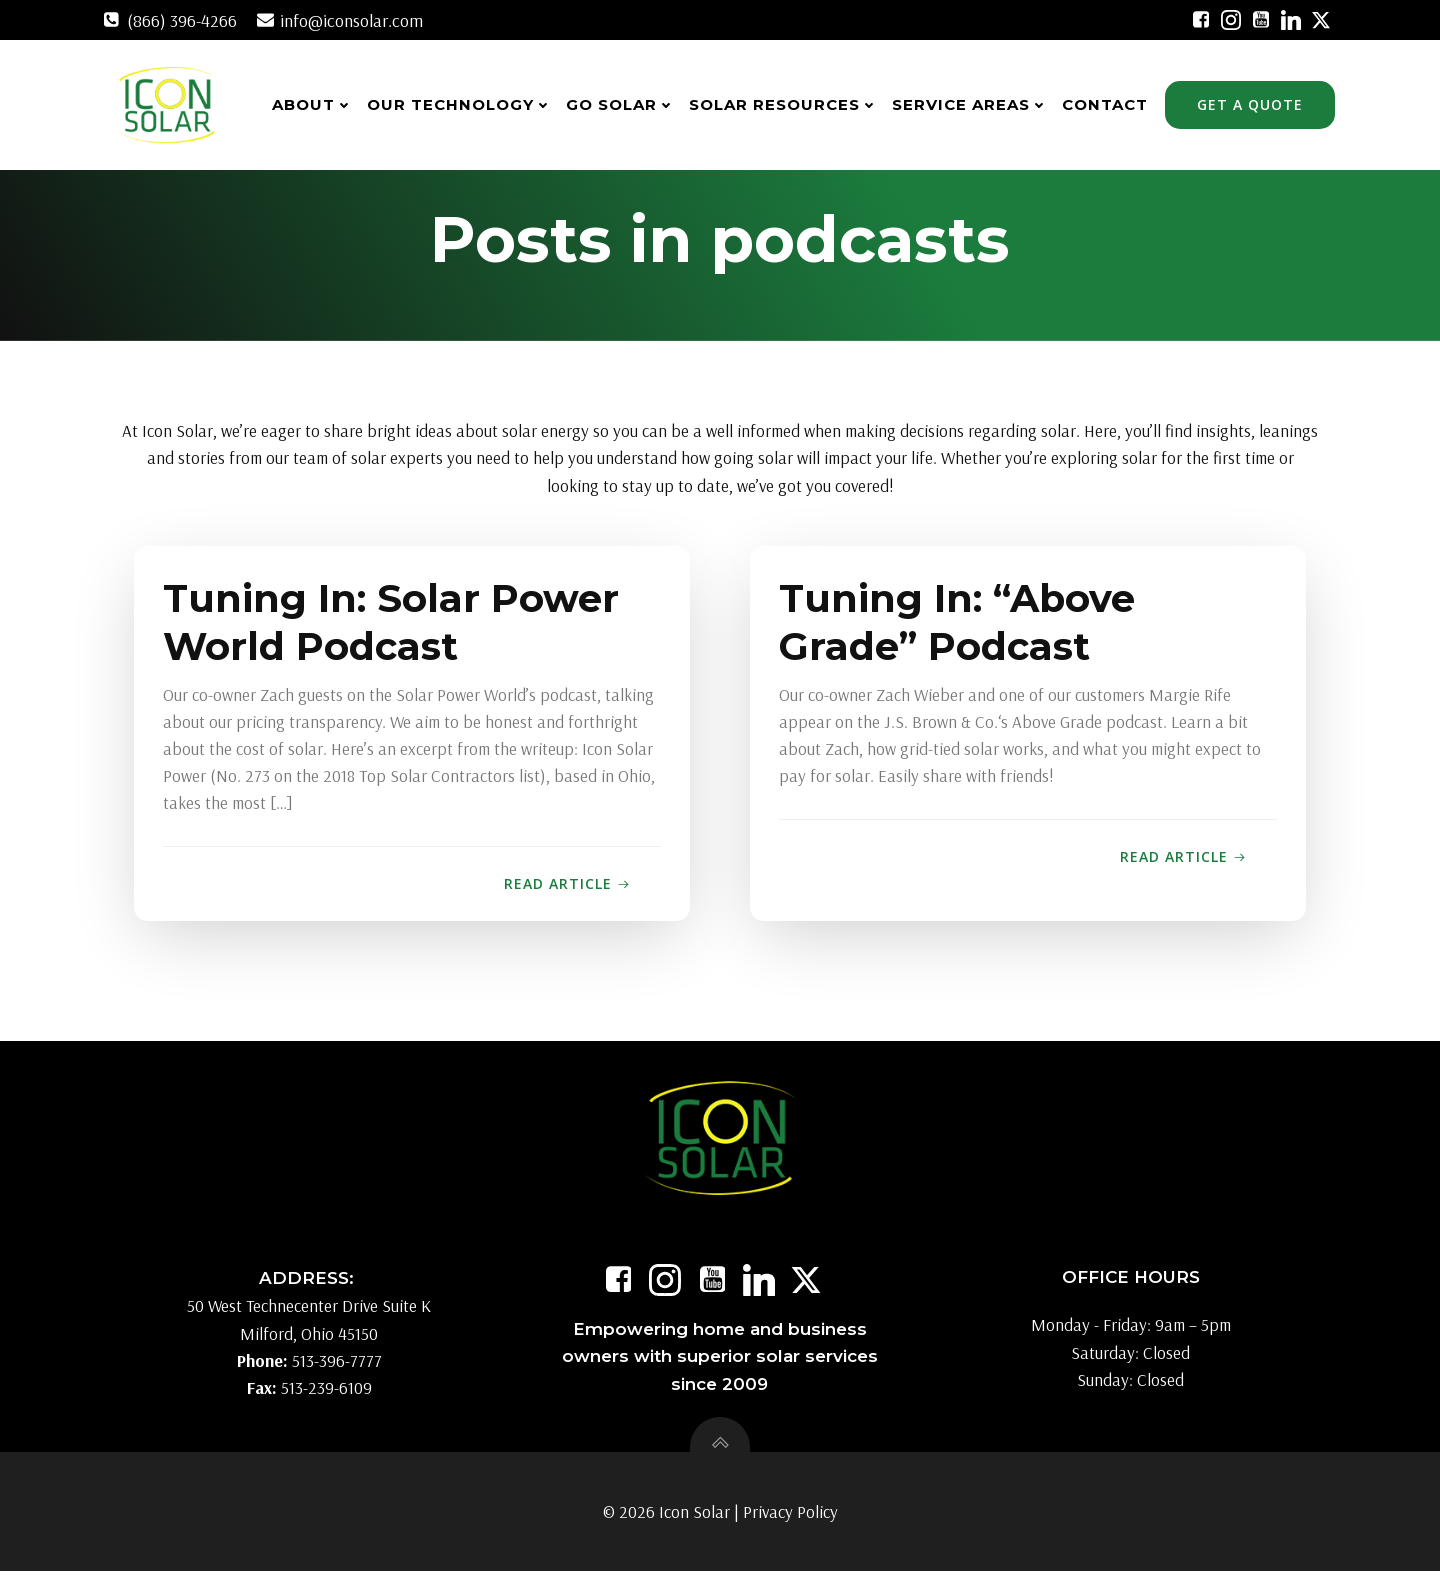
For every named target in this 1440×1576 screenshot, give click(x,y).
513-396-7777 (337, 1364)
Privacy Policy (790, 1516)
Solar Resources (784, 104)
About (313, 104)
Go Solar (621, 104)
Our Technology (460, 104)
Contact (1106, 104)
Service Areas (971, 104)
